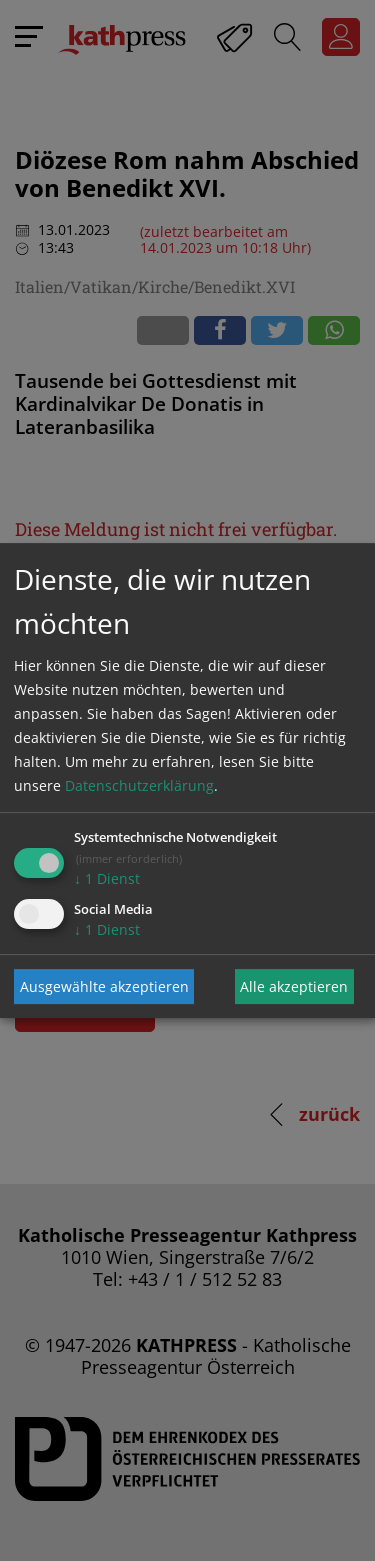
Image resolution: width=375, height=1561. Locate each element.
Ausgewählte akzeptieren (104, 986)
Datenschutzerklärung (139, 785)
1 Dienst (107, 878)
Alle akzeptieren (294, 986)
